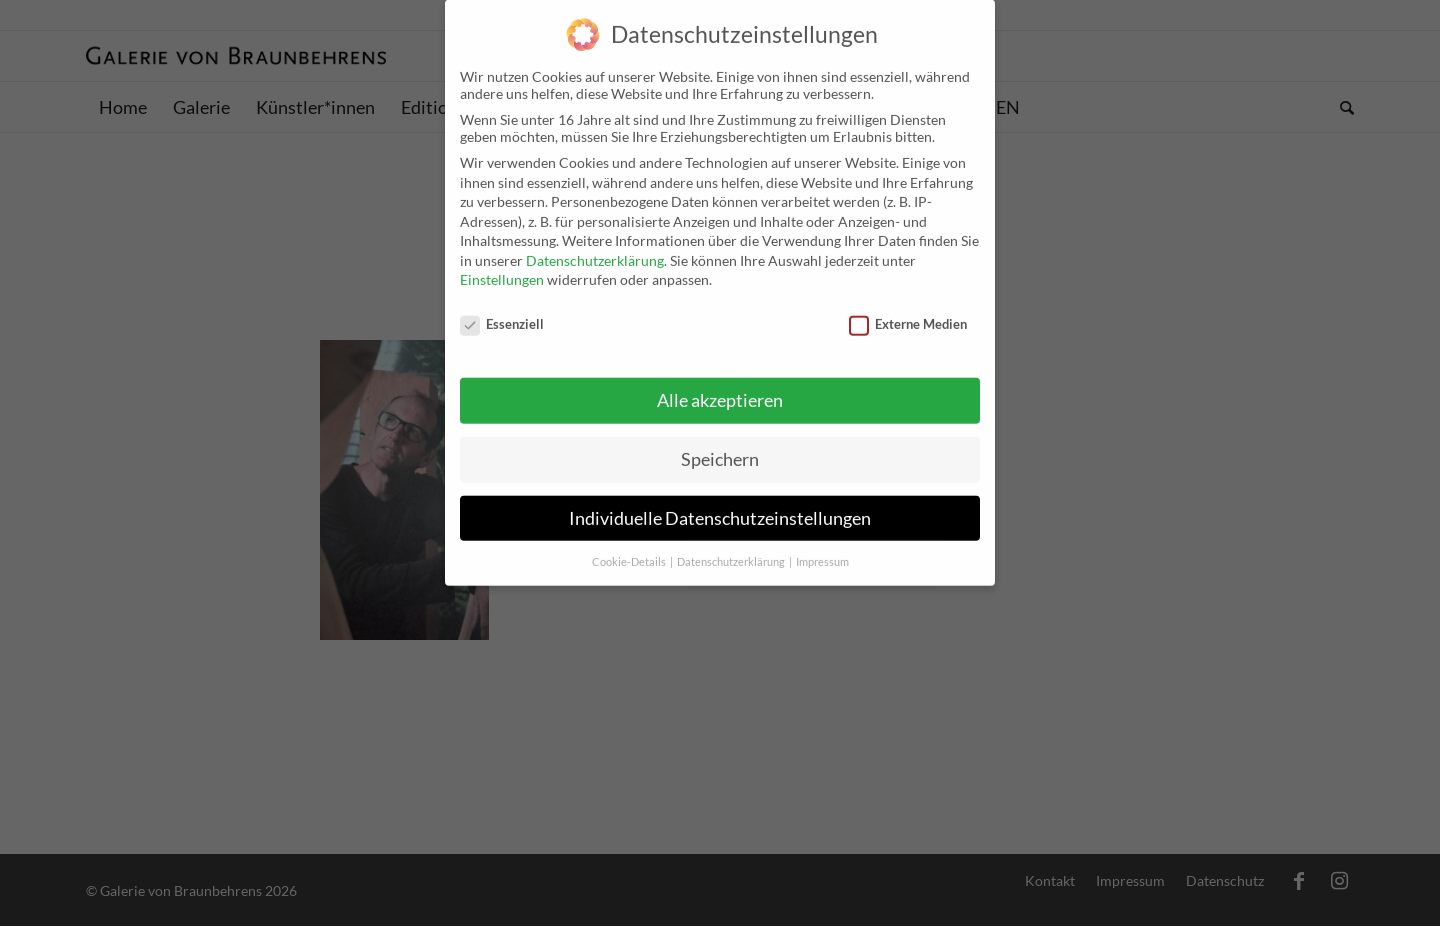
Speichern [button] (720, 444)
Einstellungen (502, 265)
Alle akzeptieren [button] (720, 386)
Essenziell (502, 310)
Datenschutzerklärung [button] (732, 547)
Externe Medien (908, 310)
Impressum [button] (822, 547)
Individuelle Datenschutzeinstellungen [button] (720, 503)
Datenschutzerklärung (595, 246)
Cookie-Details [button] (630, 547)
